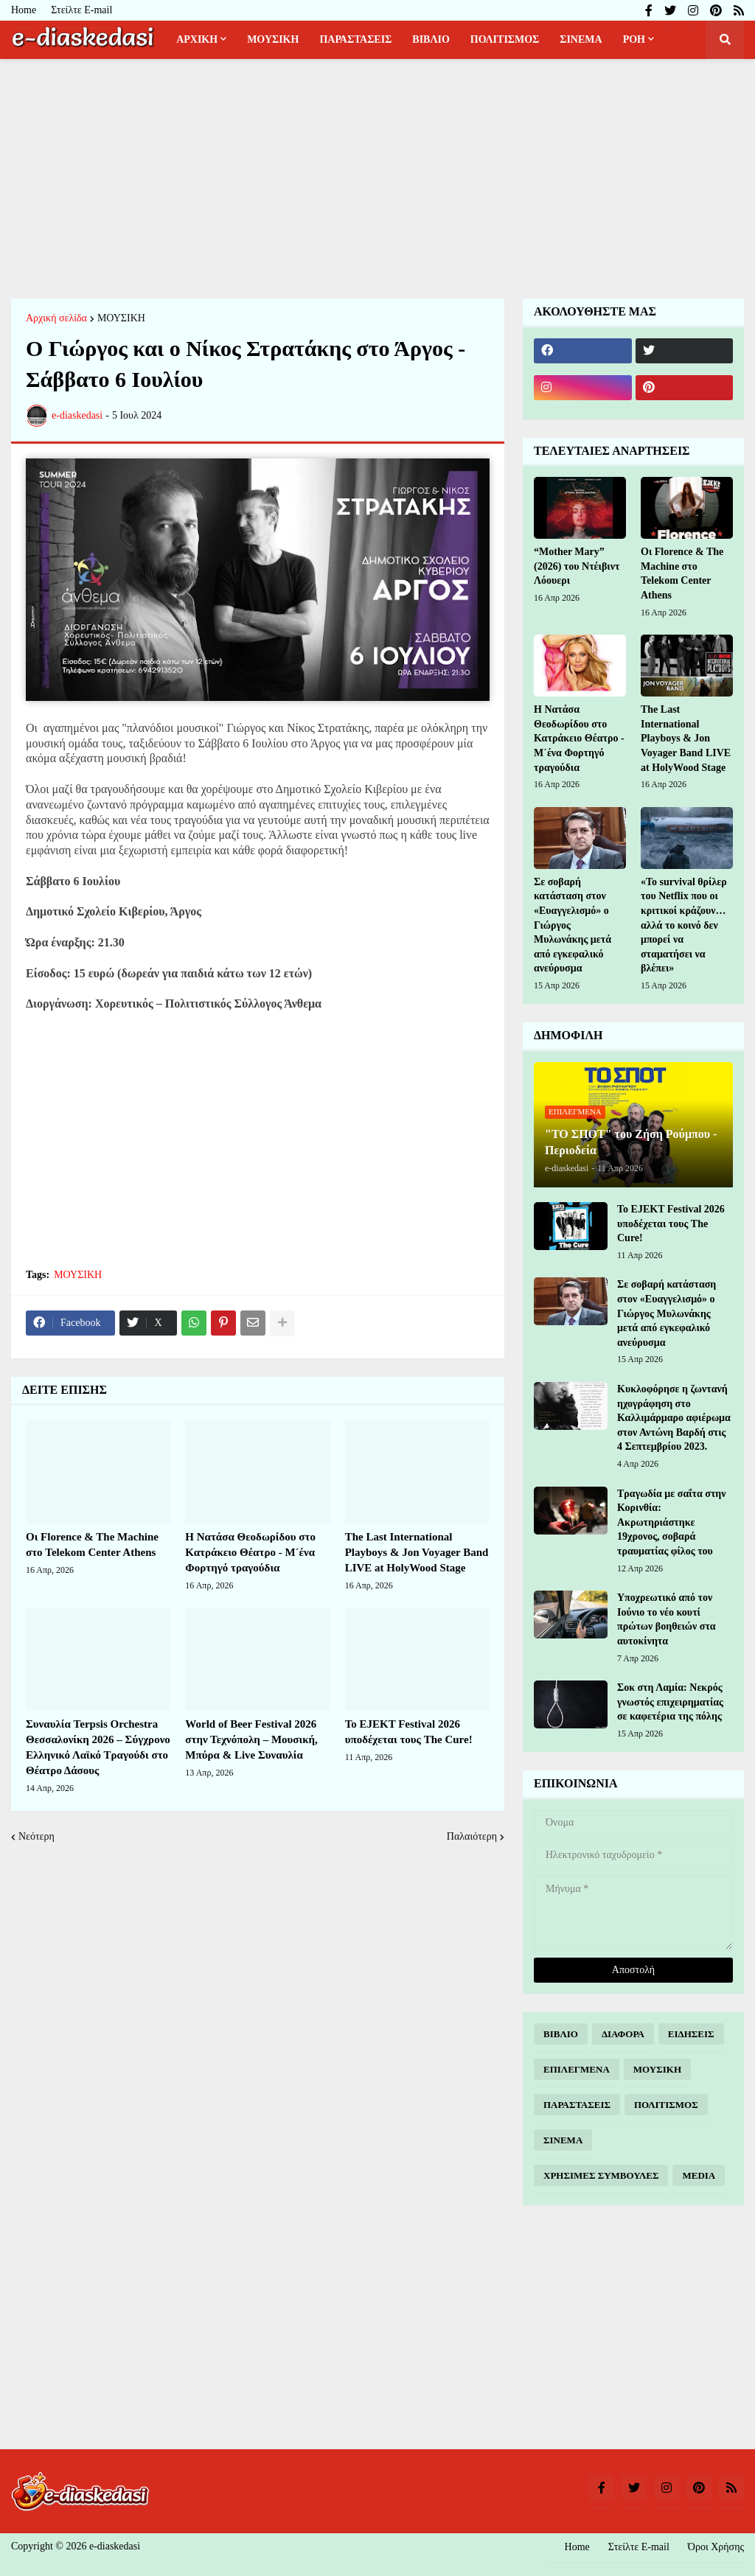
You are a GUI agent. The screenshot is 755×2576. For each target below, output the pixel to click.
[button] (725, 40)
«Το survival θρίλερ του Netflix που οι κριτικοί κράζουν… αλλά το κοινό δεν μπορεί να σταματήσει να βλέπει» (684, 925)
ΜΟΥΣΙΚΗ (121, 318)
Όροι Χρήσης (716, 2546)
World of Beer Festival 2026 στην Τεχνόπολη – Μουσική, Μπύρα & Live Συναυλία (251, 1739)
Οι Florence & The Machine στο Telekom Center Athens (92, 1544)
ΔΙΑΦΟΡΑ (623, 2033)
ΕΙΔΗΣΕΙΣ (691, 2033)
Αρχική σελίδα (56, 318)
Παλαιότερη (472, 1836)
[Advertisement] (377, 177)
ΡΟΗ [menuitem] (634, 39)
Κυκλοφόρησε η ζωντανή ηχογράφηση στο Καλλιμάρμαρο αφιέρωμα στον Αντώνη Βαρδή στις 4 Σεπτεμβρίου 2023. (674, 1417)
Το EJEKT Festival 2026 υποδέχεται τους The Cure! (409, 1731)
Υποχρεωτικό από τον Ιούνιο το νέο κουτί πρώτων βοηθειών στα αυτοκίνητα (666, 1619)
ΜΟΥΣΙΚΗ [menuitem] (273, 39)
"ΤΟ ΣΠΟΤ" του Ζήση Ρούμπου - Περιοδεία (631, 1142)
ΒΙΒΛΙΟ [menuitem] (431, 39)
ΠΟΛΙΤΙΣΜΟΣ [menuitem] (504, 39)
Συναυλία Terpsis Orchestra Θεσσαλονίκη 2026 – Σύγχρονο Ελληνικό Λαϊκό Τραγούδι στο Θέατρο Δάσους (98, 1747)
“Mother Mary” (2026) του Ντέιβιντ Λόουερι (576, 566)
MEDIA (698, 2175)
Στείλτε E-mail (81, 9)
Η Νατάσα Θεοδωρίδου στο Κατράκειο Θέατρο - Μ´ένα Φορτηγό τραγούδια (250, 1552)
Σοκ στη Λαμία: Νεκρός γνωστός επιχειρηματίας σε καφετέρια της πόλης (670, 1702)
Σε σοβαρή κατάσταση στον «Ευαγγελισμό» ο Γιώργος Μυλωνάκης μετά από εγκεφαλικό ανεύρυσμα (572, 925)
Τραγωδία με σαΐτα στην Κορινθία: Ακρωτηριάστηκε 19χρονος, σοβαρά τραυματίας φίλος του (671, 1522)
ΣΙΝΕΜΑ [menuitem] (581, 39)
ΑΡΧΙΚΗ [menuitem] (197, 39)
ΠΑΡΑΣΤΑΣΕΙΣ (576, 2104)
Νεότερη (36, 1836)
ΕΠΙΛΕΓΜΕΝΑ (576, 2069)
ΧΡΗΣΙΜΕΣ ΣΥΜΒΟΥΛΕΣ (600, 2175)
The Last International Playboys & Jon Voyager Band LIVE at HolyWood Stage (417, 1552)
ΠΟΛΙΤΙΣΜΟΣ (666, 2104)
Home (23, 9)
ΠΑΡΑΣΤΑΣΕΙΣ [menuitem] (355, 39)
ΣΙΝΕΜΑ (562, 2140)
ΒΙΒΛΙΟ (560, 2033)
